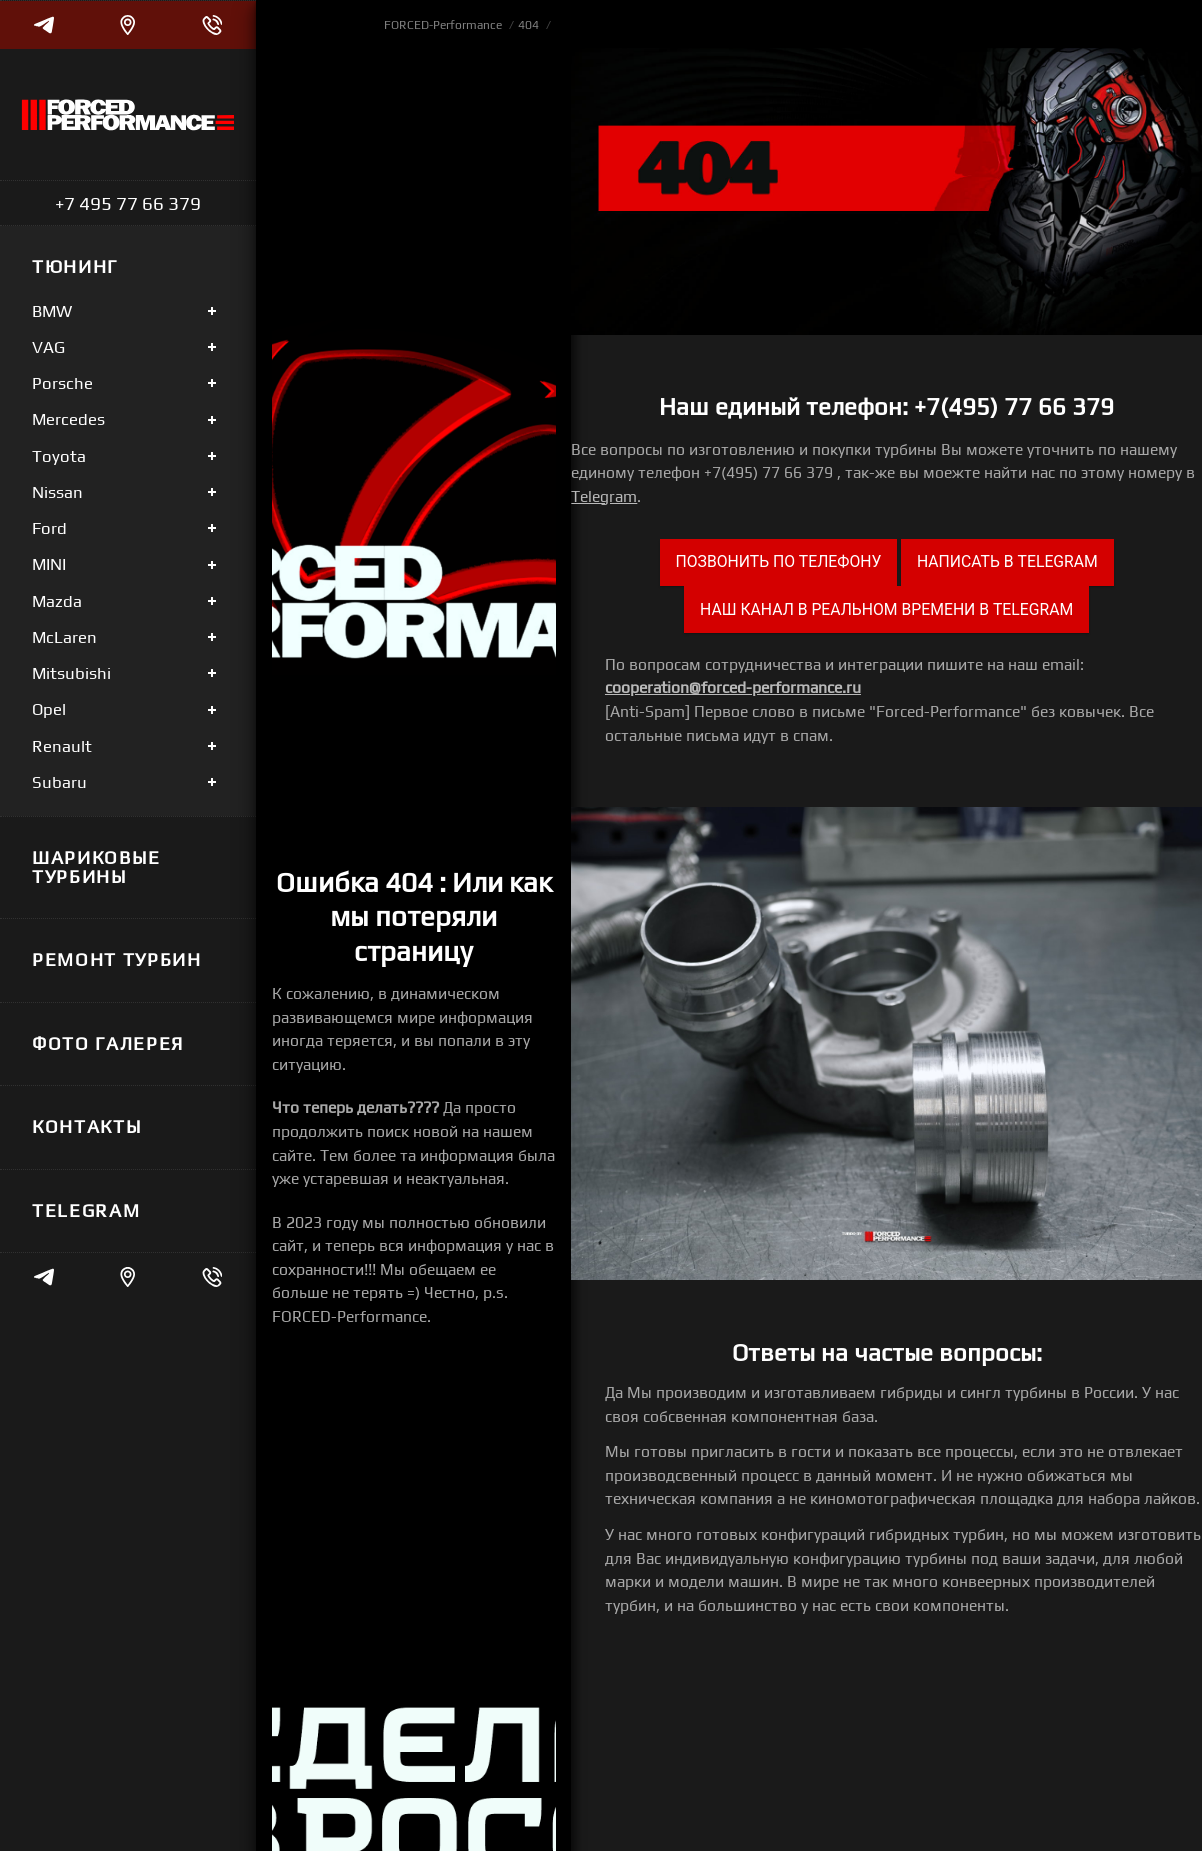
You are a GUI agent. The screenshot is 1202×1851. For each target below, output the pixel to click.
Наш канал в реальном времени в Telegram (886, 609)
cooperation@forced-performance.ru (733, 687)
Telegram (604, 496)
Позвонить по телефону (779, 561)
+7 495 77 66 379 (128, 203)
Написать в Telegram (1007, 561)
